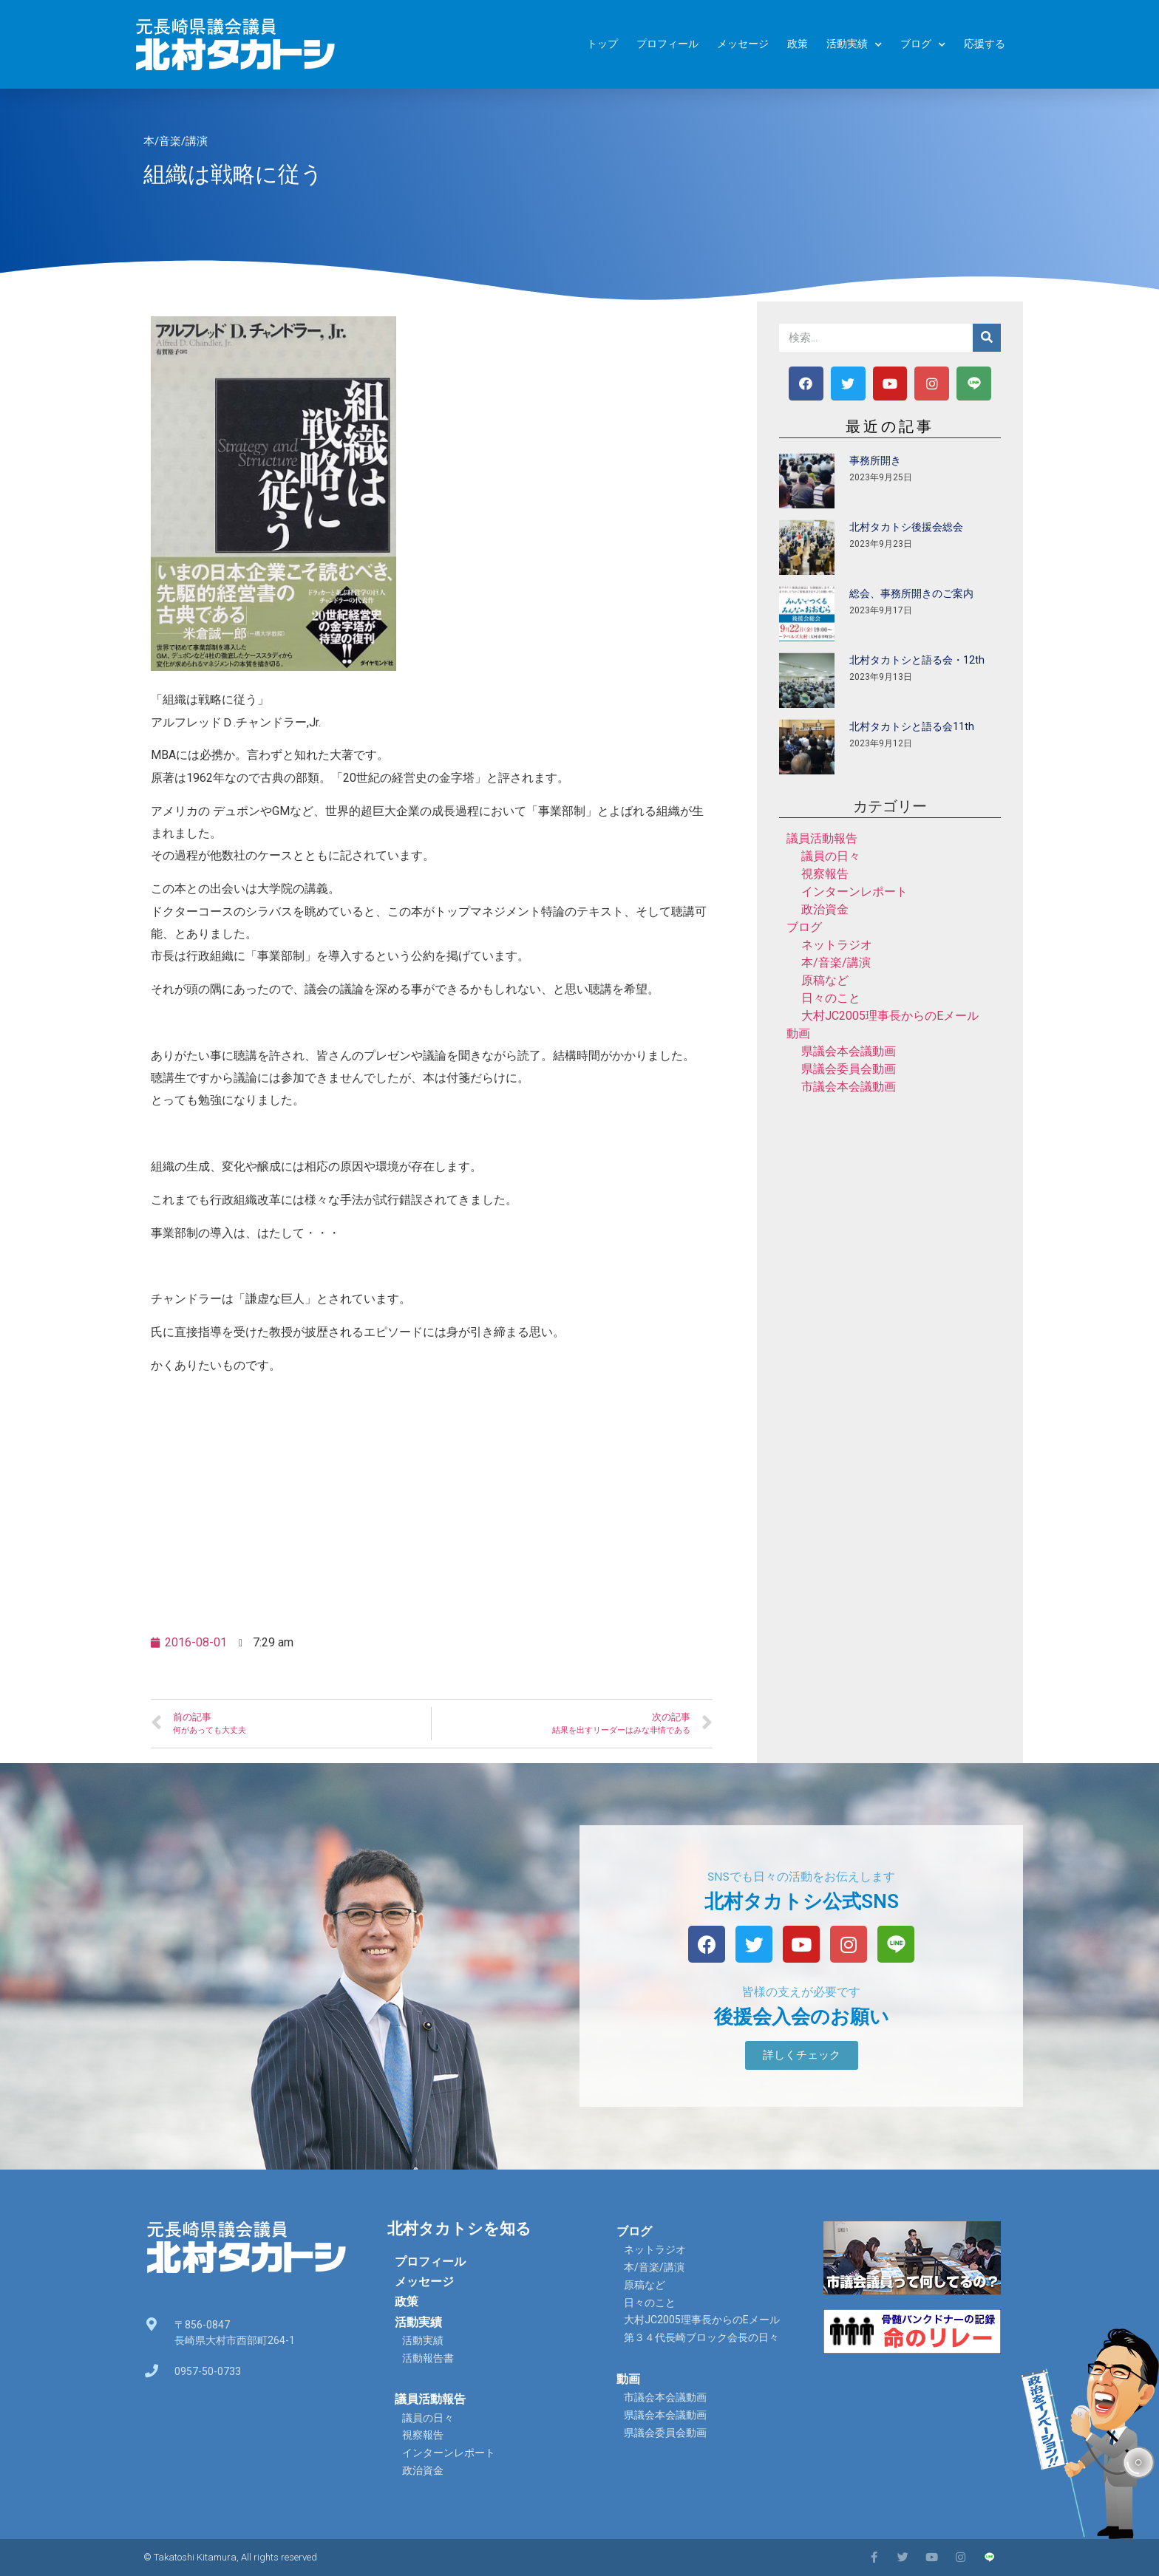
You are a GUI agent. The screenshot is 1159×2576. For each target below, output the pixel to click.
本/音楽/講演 (175, 141)
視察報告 (825, 874)
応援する (984, 44)
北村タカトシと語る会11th (911, 726)
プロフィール (667, 44)
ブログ (922, 44)
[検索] (987, 338)
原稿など (825, 980)
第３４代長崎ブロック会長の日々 (701, 2337)
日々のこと (830, 998)
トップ (602, 44)
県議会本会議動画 (848, 1051)
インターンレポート (854, 892)
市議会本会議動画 (848, 1087)
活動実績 (854, 44)
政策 (797, 44)
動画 (798, 1033)
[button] (801, 2055)
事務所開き (875, 460)
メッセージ (743, 44)
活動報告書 (428, 2358)
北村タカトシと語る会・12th (917, 660)
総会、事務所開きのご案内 (911, 593)
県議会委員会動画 (848, 1069)
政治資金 (825, 909)
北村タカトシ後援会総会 (906, 527)
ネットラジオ (836, 945)
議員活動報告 (821, 838)
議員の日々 (830, 856)
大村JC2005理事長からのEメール (890, 1016)
